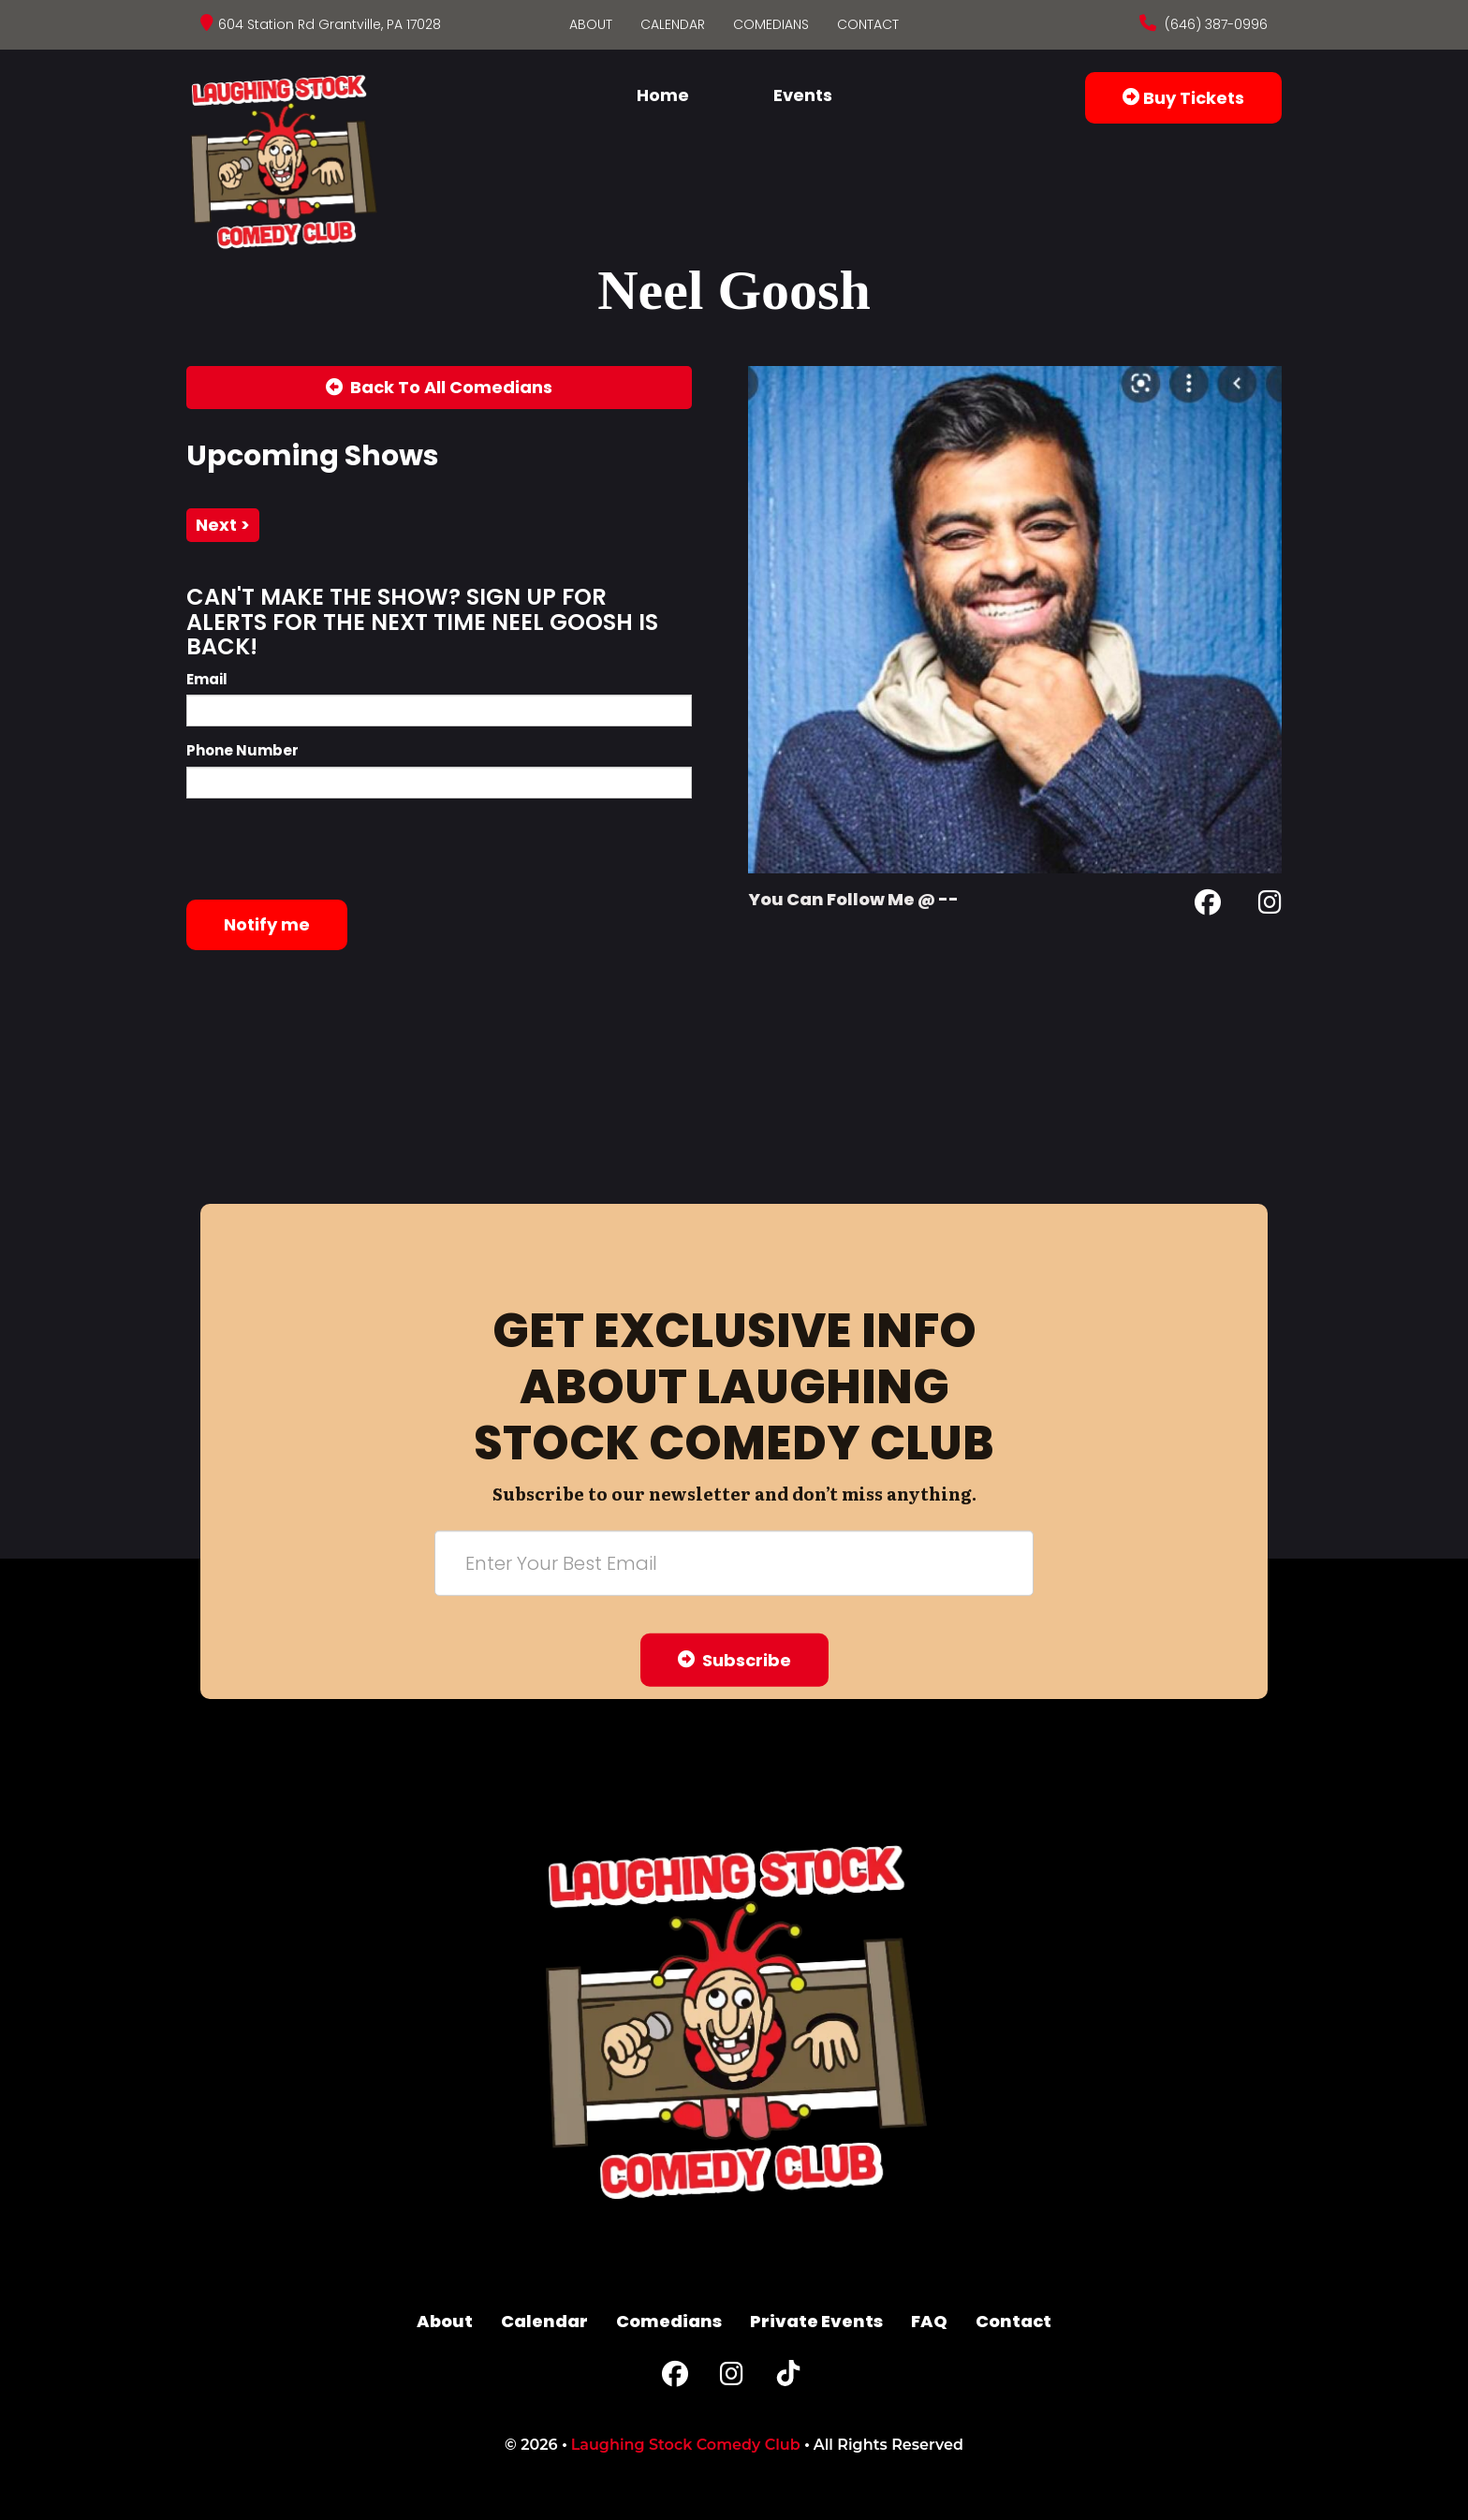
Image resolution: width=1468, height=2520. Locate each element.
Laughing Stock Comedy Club (685, 2445)
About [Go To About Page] (590, 24)
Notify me (267, 924)
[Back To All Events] (439, 387)
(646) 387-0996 (1214, 24)
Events (802, 95)
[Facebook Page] (1208, 905)
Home (663, 95)
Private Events (816, 2321)
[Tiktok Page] (788, 2378)
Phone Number (242, 750)
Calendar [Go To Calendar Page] (672, 24)
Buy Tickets (1183, 98)
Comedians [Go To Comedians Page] (771, 24)
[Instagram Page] (1270, 905)
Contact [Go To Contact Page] (868, 24)
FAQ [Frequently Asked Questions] (929, 2321)
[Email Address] (734, 1562)
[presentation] (328, 849)
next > (223, 524)
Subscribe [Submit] (734, 1659)
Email (207, 679)
